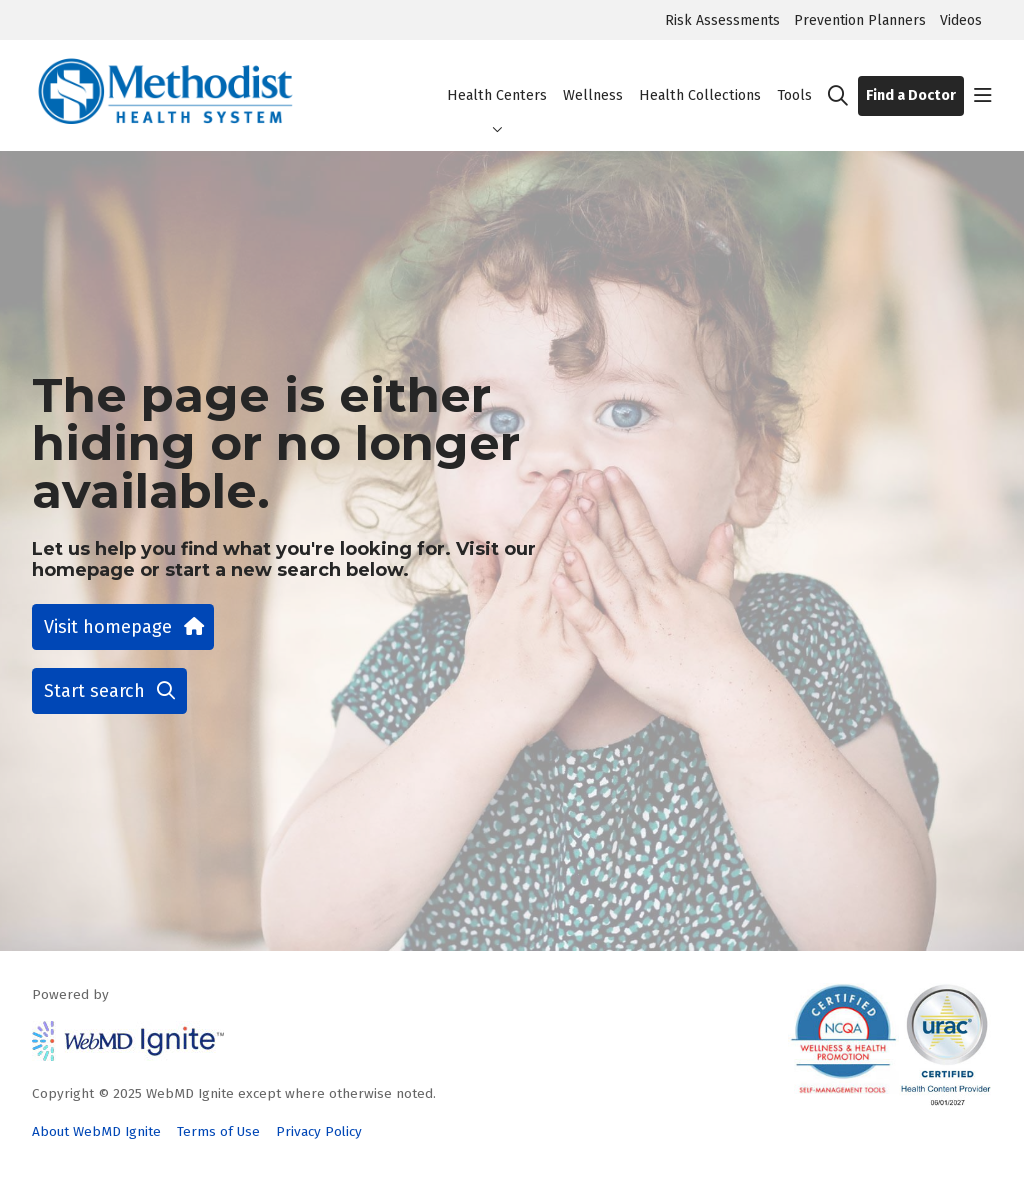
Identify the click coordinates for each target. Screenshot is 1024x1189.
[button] (983, 96)
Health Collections (700, 78)
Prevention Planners (860, 20)
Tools (794, 78)
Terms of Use (218, 1131)
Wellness (593, 78)
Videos (961, 20)
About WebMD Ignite (96, 1131)
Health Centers (497, 78)
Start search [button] (109, 691)
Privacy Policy (319, 1131)
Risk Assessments (722, 20)
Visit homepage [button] (123, 627)
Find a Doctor (911, 95)
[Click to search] (838, 96)
